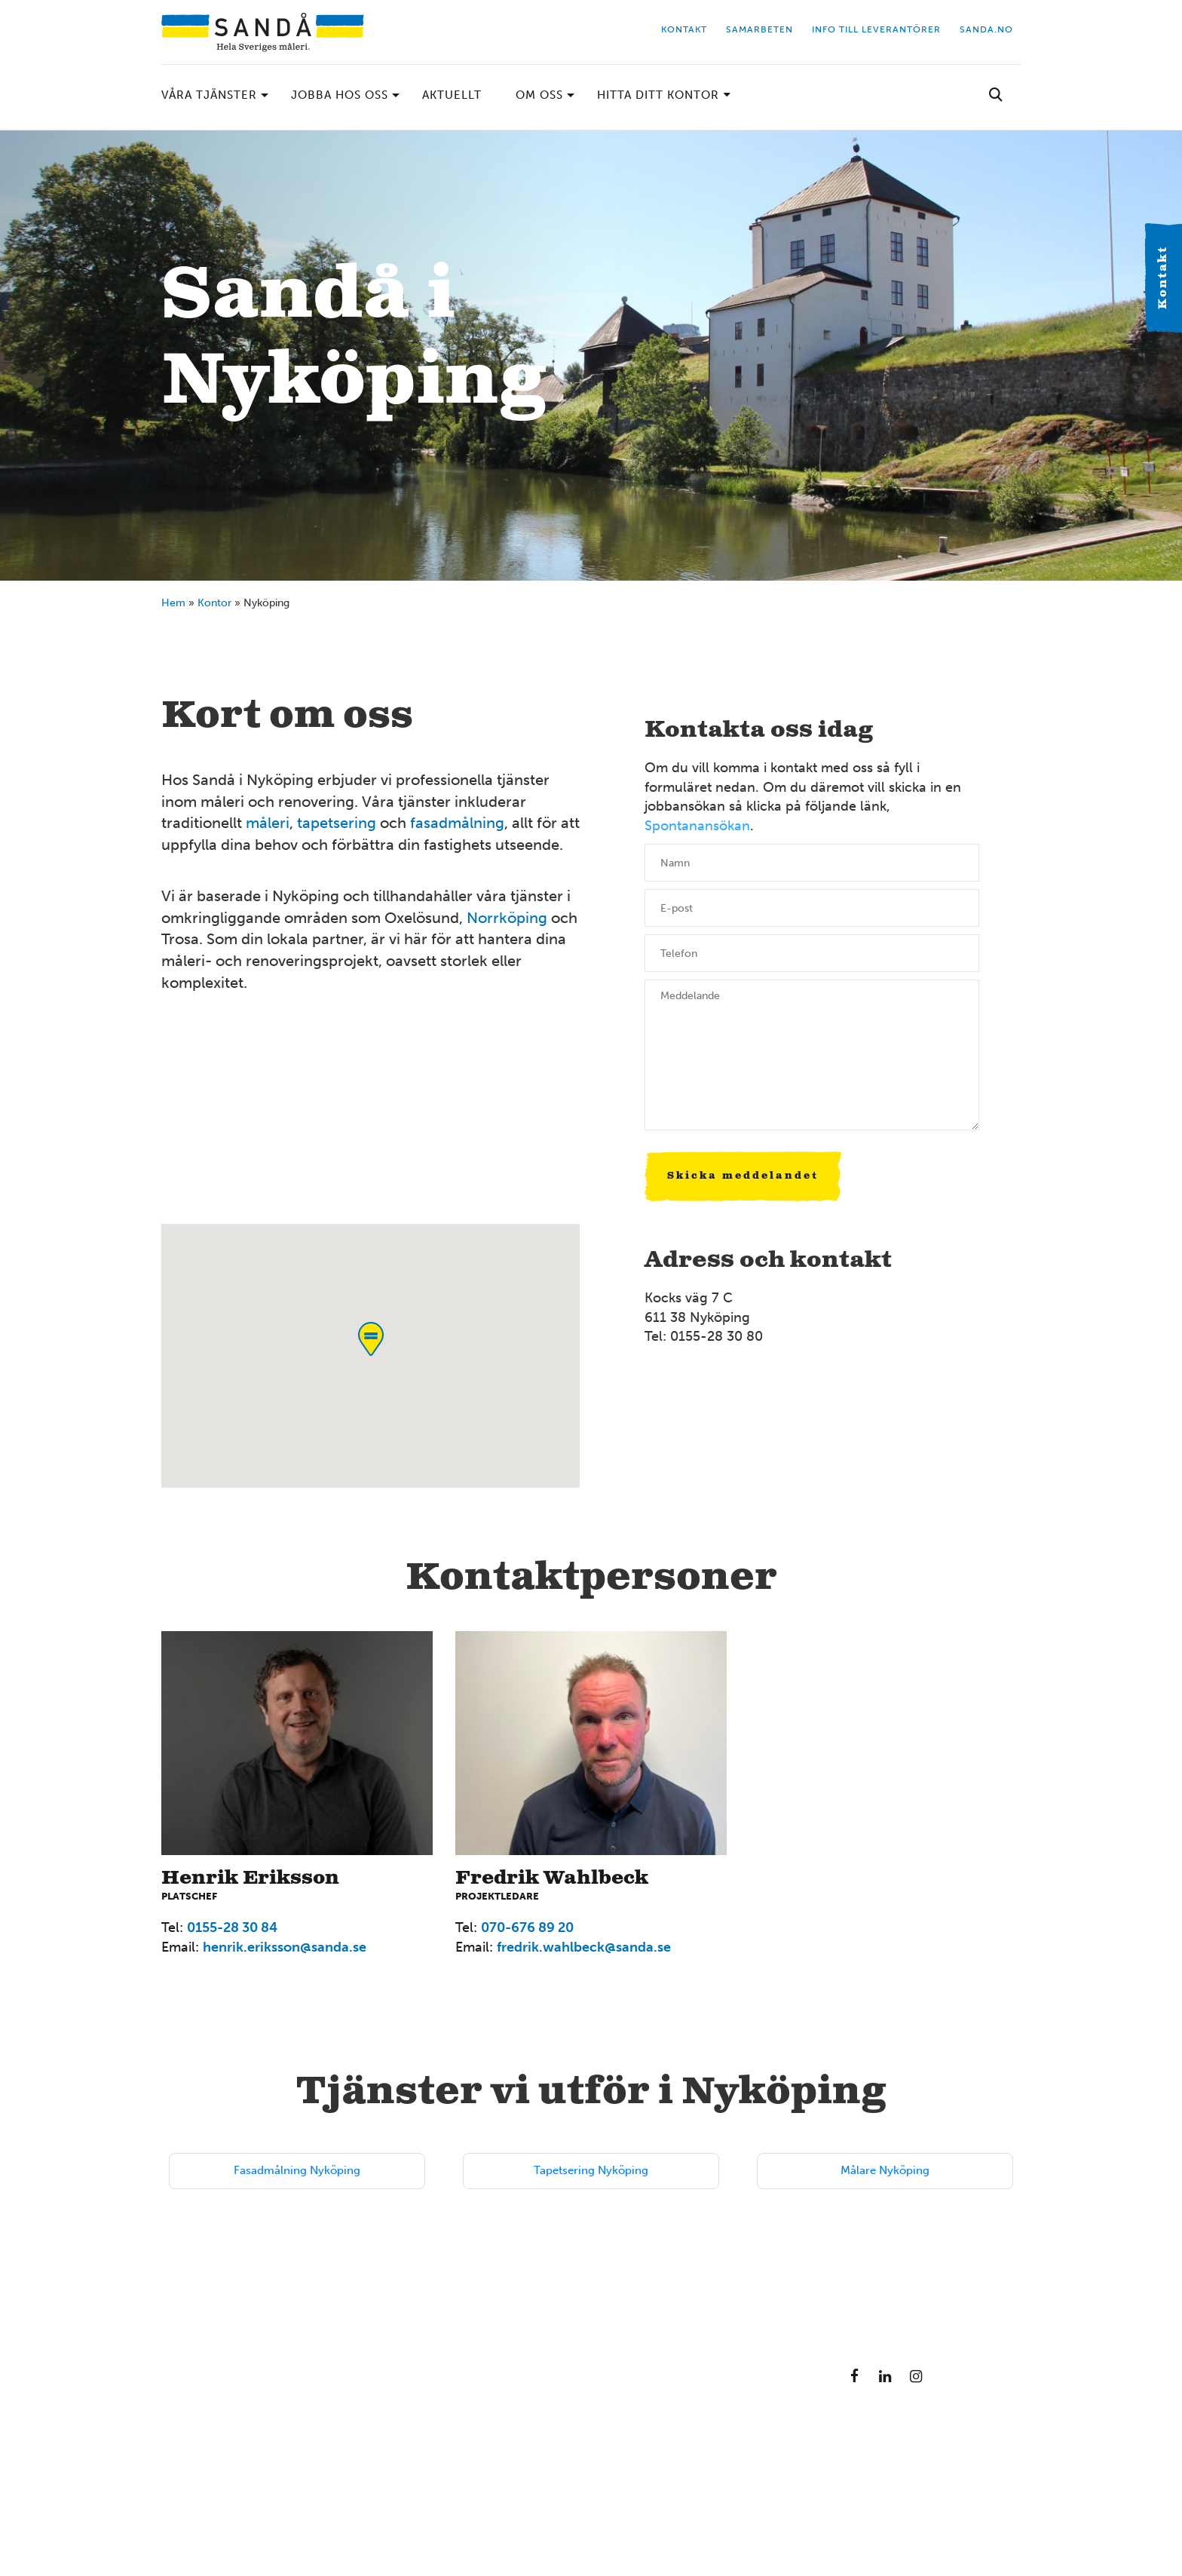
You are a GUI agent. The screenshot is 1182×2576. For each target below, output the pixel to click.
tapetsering (336, 823)
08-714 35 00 (657, 2478)
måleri (267, 823)
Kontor (214, 602)
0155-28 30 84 (232, 1927)
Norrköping (507, 918)
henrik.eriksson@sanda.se (284, 1947)
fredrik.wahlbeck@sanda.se (584, 1947)
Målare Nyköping (885, 2170)
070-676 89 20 (527, 1927)
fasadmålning (457, 823)
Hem (173, 602)
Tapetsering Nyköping (591, 2170)
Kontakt (1163, 278)
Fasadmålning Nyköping (297, 2170)
